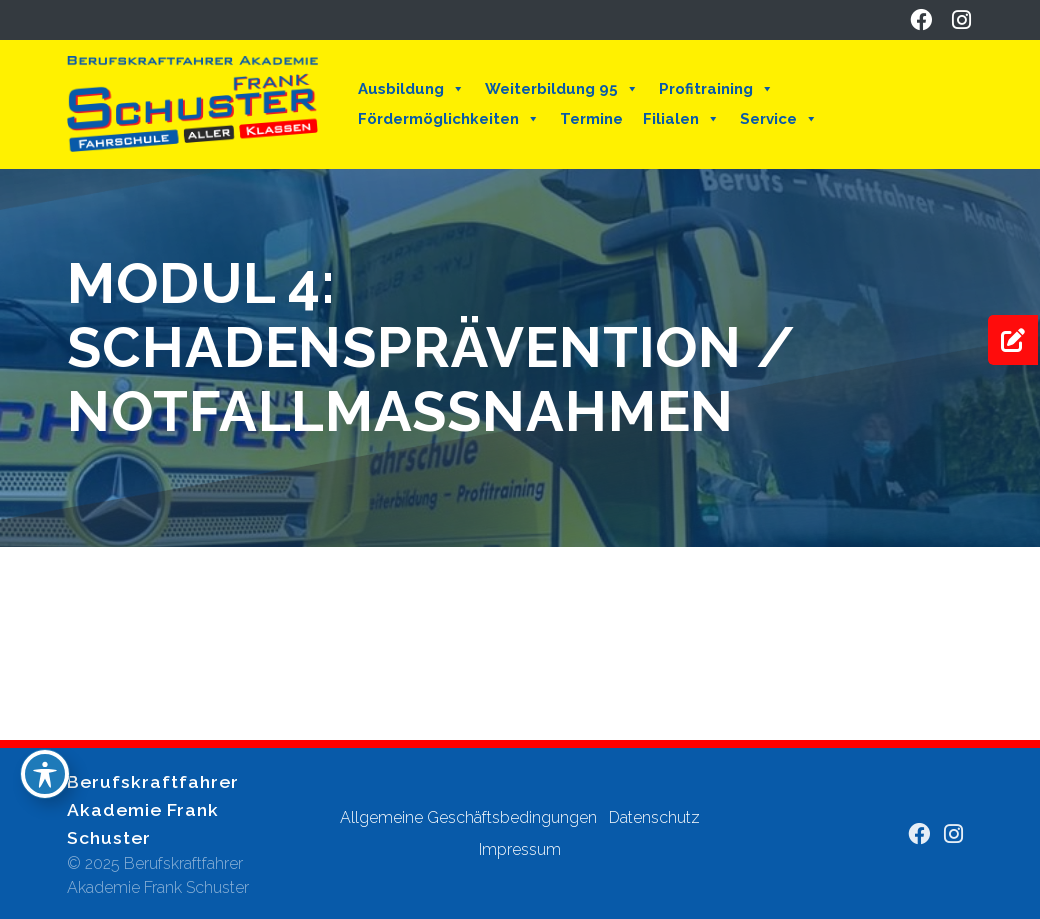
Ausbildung (411, 89)
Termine (591, 119)
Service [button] (779, 119)
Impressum (520, 849)
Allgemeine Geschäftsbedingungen (468, 817)
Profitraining (716, 89)
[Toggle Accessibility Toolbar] (45, 774)
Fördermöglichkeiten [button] (449, 119)
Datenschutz (654, 817)
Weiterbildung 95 (562, 89)
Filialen (681, 119)
